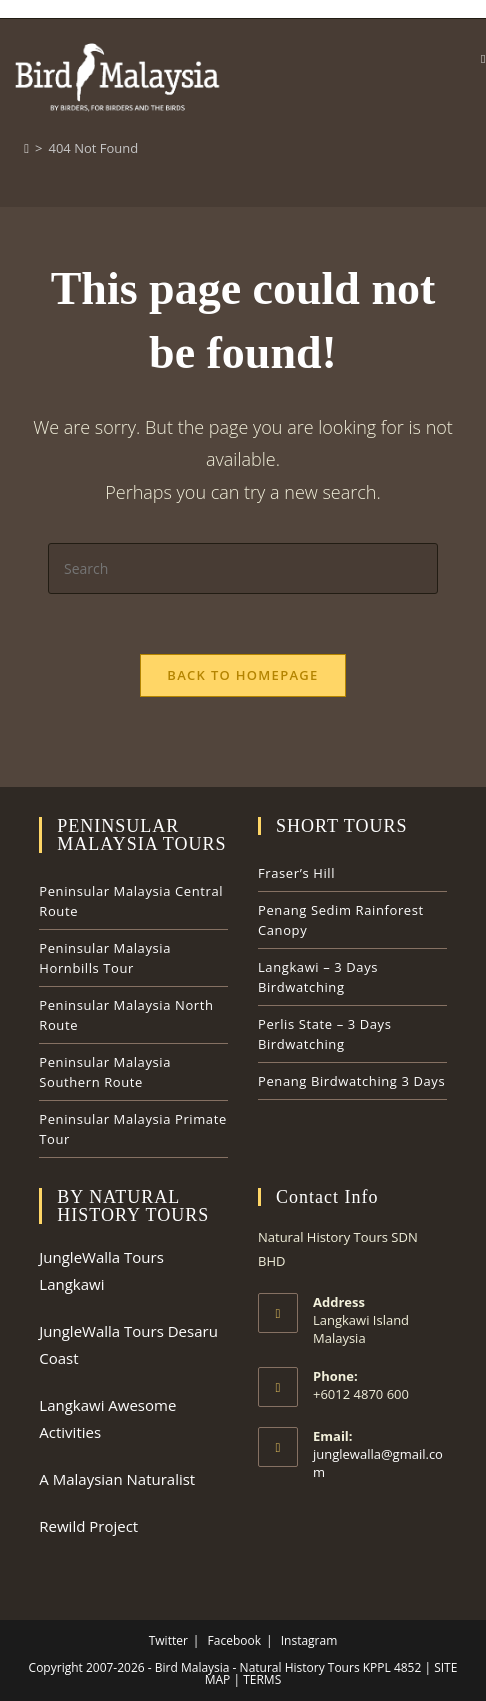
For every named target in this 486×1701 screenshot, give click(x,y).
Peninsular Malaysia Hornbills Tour (105, 958)
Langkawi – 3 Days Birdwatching (318, 977)
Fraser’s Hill (296, 873)
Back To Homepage (242, 675)
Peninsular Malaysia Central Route (131, 901)
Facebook (234, 1640)
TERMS (260, 1679)
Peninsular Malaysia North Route (126, 1015)
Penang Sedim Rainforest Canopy (341, 920)
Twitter (168, 1640)
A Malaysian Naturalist (117, 1479)
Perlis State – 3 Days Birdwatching (325, 1034)
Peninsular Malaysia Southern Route (105, 1072)
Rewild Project (88, 1526)
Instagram (309, 1640)
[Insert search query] (243, 568)
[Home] (26, 148)
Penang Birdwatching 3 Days (351, 1081)
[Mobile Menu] (483, 58)
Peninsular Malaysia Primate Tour (133, 1129)
